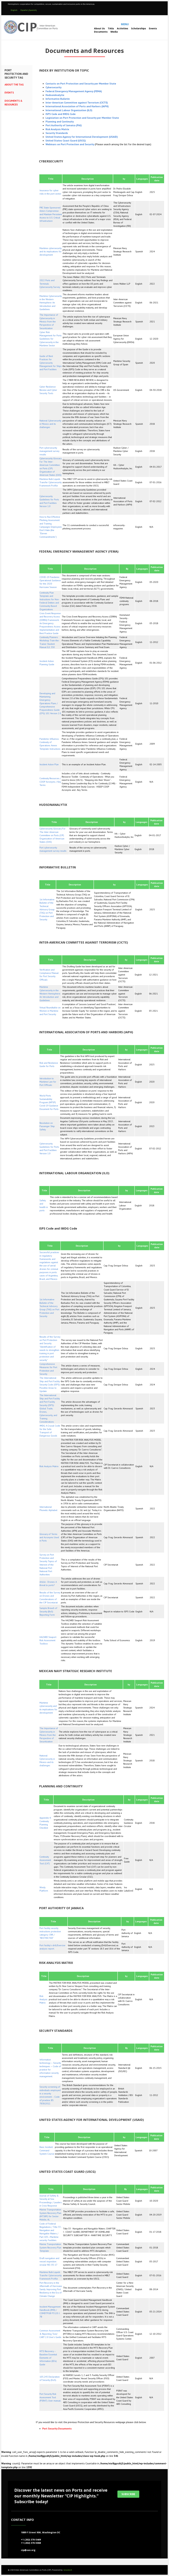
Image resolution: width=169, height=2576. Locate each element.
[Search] (85, 30)
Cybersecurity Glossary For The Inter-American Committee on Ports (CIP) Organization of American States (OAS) (52, 835)
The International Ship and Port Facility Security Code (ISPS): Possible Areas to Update (50, 1384)
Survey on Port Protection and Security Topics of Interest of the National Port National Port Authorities (48, 1564)
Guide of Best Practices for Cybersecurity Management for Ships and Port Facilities (51, 363)
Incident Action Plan (49, 764)
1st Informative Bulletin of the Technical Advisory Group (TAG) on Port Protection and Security (47, 909)
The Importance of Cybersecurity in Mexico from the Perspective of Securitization (49, 321)
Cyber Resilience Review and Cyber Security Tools (48, 390)
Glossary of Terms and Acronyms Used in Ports (49, 1537)
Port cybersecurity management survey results (49, 451)
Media (114, 31)
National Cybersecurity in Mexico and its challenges (50, 424)
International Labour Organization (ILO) (69, 110)
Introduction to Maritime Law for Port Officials (48, 1082)
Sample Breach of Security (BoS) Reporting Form (48, 1611)
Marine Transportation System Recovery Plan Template (50, 2247)
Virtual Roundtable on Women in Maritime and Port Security (50, 1011)
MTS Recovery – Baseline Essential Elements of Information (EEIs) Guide (48, 2358)
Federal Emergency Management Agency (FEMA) (74, 91)
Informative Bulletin (58, 98)
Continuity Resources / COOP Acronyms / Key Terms (50, 782)
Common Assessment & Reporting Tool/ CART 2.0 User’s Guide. (51, 2334)
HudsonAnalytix (55, 95)
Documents (101, 31)
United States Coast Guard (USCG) (66, 140)
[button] (128, 2494)
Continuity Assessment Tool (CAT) (45, 1860)
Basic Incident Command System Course (47, 2150)
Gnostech (68, 2570)
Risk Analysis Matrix (49, 1466)
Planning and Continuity (60, 121)
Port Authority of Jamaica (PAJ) (64, 125)
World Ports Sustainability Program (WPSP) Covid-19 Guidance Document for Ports (49, 1102)
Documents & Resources (13, 102)
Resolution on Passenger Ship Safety (47, 1126)
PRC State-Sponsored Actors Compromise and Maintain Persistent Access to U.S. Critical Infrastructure (51, 214)
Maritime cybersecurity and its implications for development (51, 251)
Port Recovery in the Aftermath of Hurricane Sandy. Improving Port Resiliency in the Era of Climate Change (51, 2289)
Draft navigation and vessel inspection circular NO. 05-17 (49, 2261)
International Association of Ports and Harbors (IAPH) (77, 106)
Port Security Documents (57, 2428)
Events (153, 28)
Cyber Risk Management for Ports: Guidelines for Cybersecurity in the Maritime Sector (51, 339)
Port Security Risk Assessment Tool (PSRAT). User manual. (50, 2397)
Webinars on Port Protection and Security (70, 144)
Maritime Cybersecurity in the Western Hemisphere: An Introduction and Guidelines (51, 303)
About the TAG (14, 84)
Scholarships (138, 28)
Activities (122, 28)
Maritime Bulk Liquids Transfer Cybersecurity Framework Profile (51, 482)
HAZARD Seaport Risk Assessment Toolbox (48, 1640)
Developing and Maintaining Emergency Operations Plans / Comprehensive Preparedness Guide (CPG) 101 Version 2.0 (50, 703)
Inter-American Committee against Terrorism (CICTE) (77, 102)
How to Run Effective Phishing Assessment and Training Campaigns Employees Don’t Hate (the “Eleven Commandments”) (51, 526)
